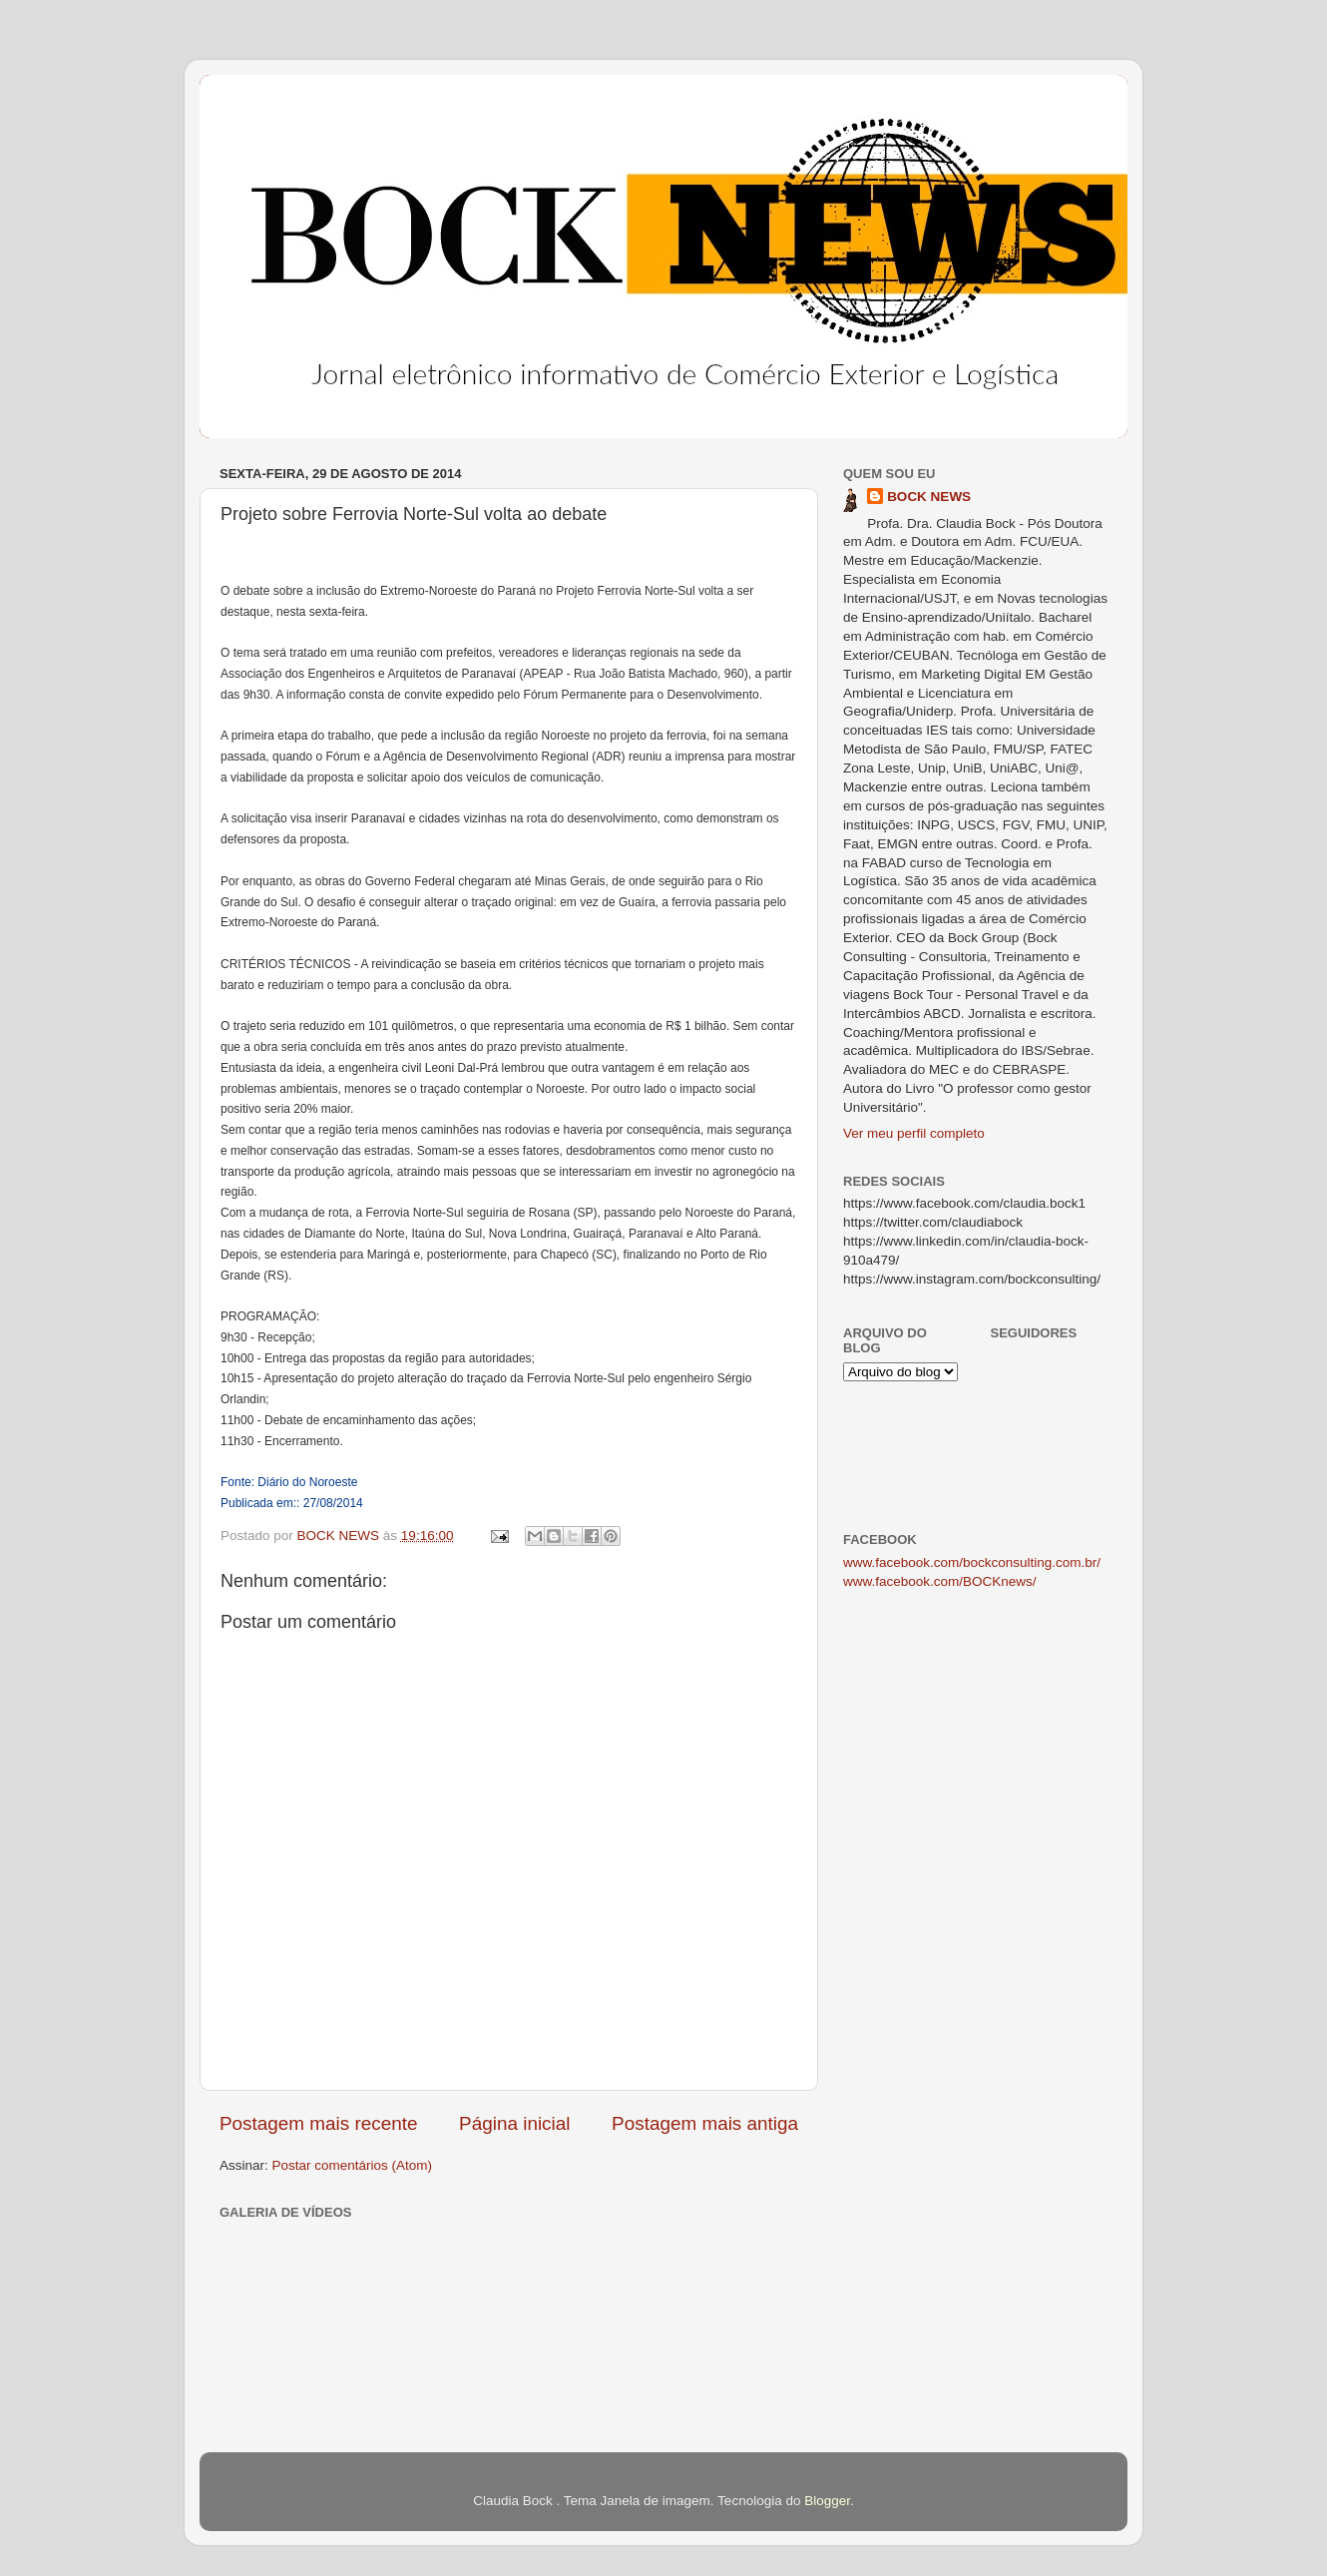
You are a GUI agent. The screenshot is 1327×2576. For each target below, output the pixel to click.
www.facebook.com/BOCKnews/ (940, 1581)
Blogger (827, 2500)
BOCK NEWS (929, 496)
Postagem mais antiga (705, 2123)
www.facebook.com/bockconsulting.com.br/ (972, 1562)
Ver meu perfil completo (914, 1133)
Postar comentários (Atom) (352, 2165)
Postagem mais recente (318, 2123)
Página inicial (514, 2123)
